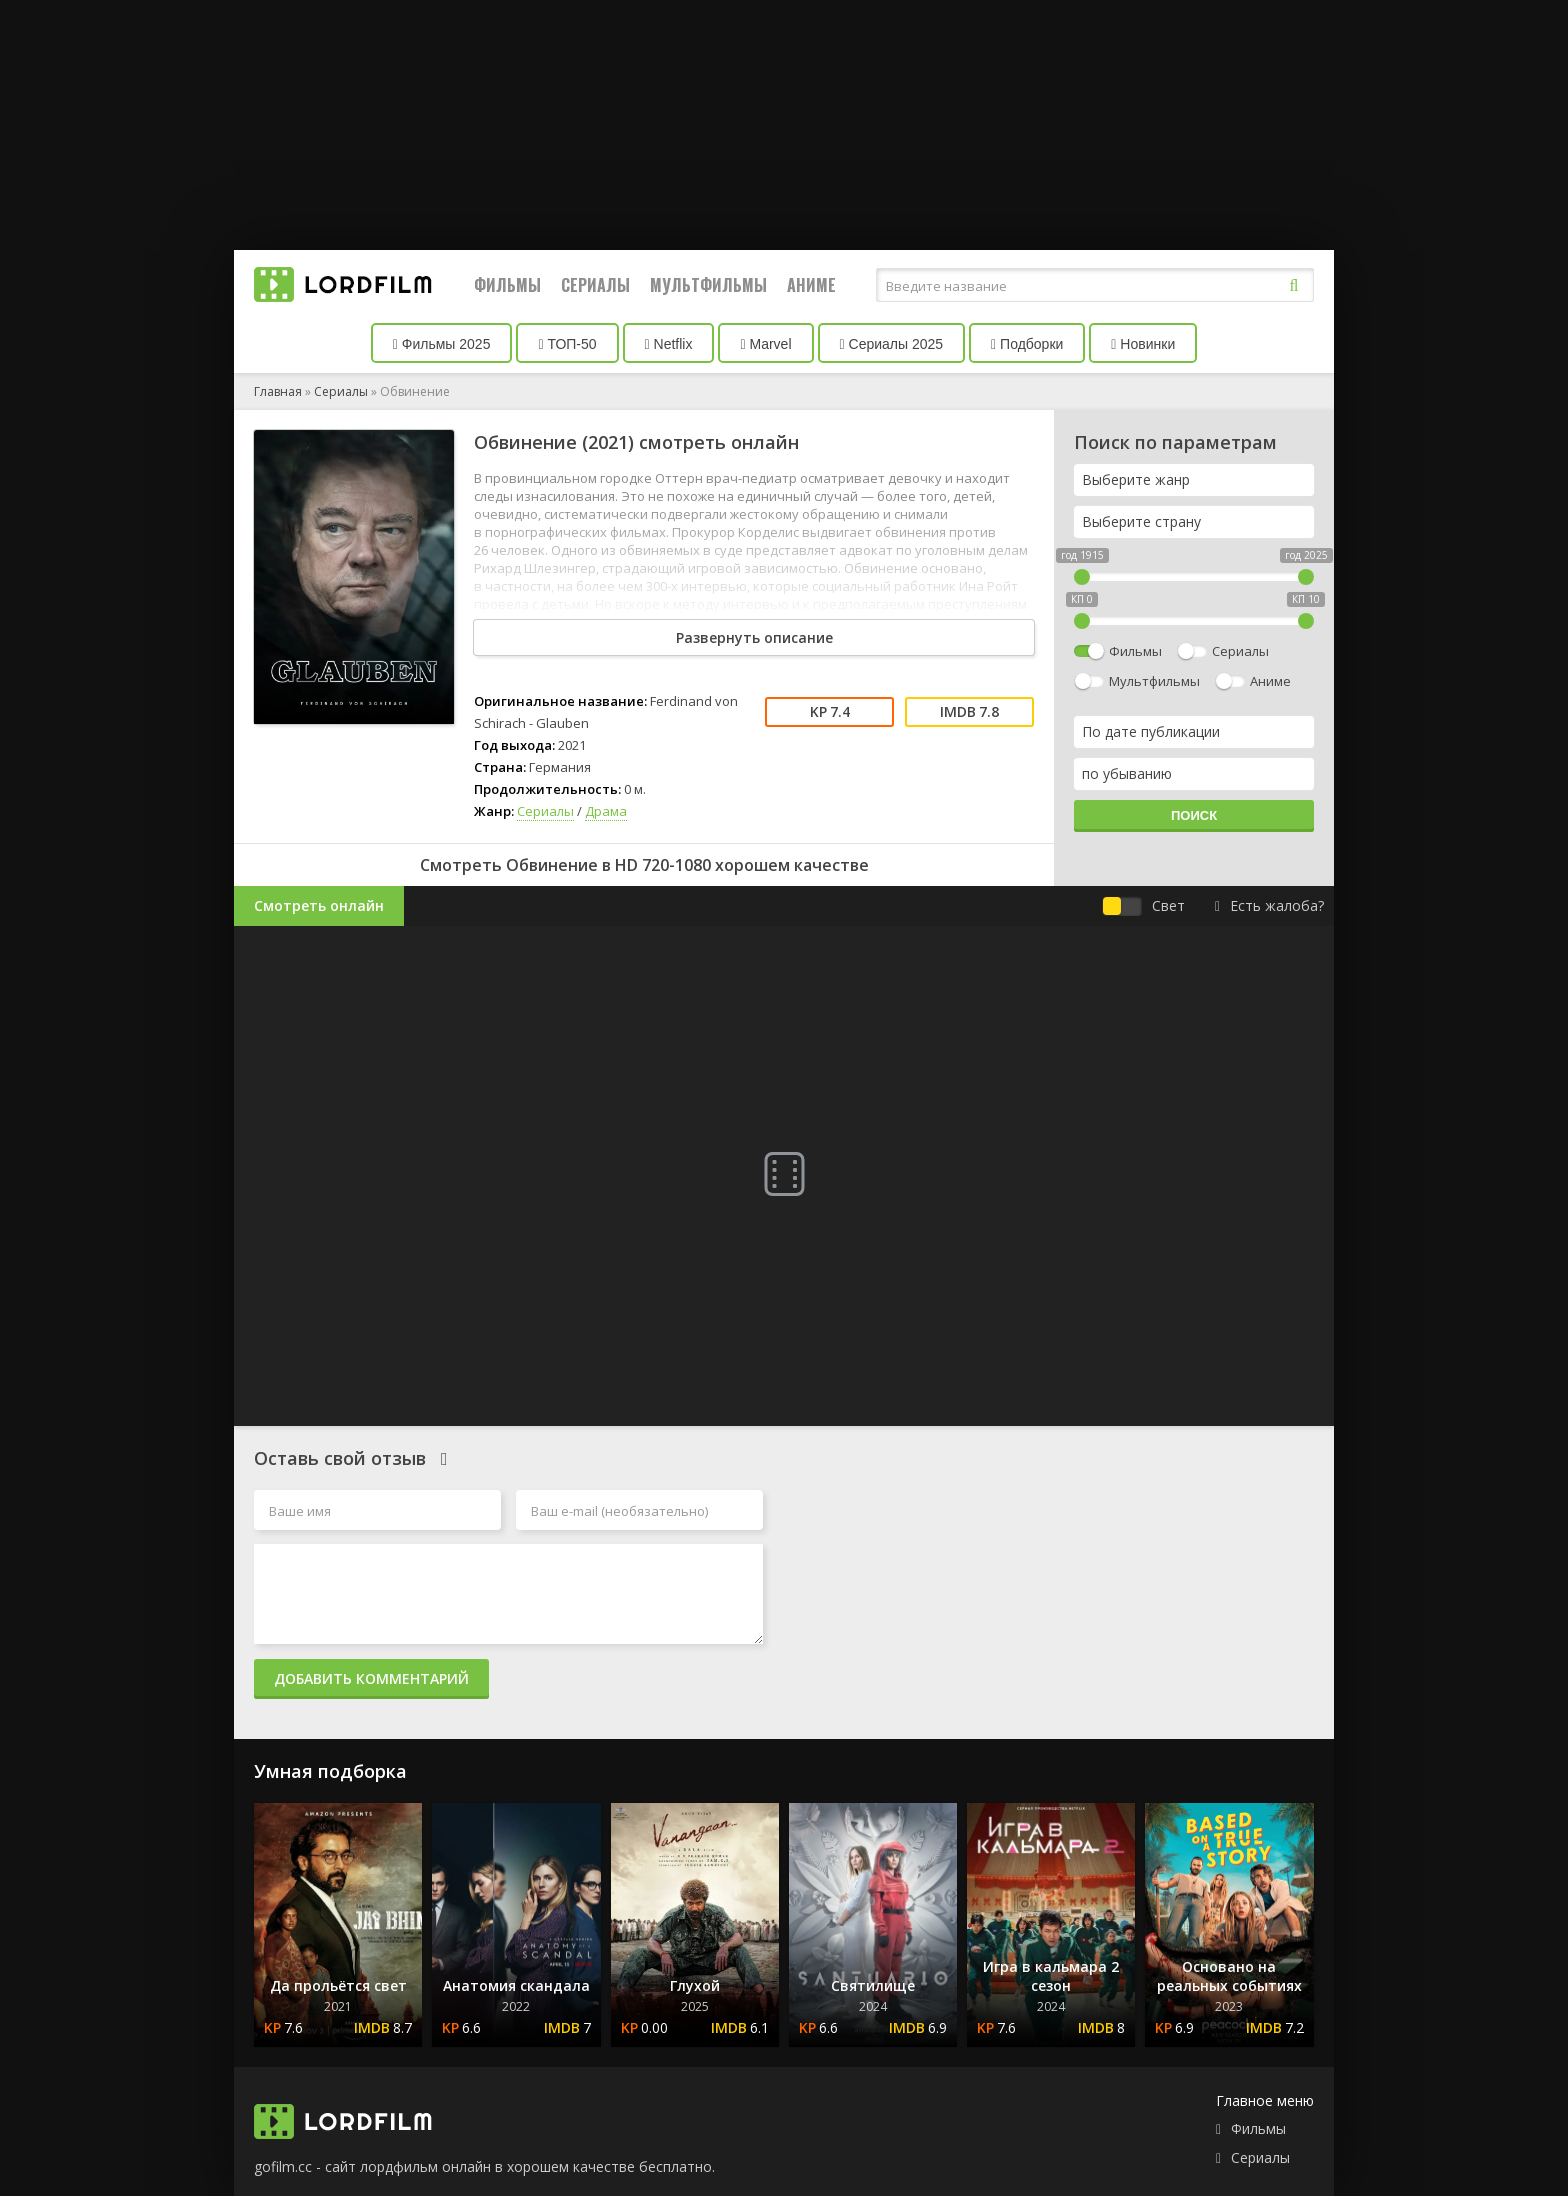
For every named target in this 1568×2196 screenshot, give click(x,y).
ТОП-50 (567, 344)
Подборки (1027, 344)
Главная (278, 391)
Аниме (811, 285)
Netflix (669, 344)
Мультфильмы (708, 285)
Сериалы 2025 (892, 344)
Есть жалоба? (1269, 905)
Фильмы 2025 (442, 344)
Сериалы (595, 285)
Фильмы (507, 285)
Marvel (765, 344)
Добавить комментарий (371, 1678)
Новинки (1143, 344)
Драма (606, 811)
